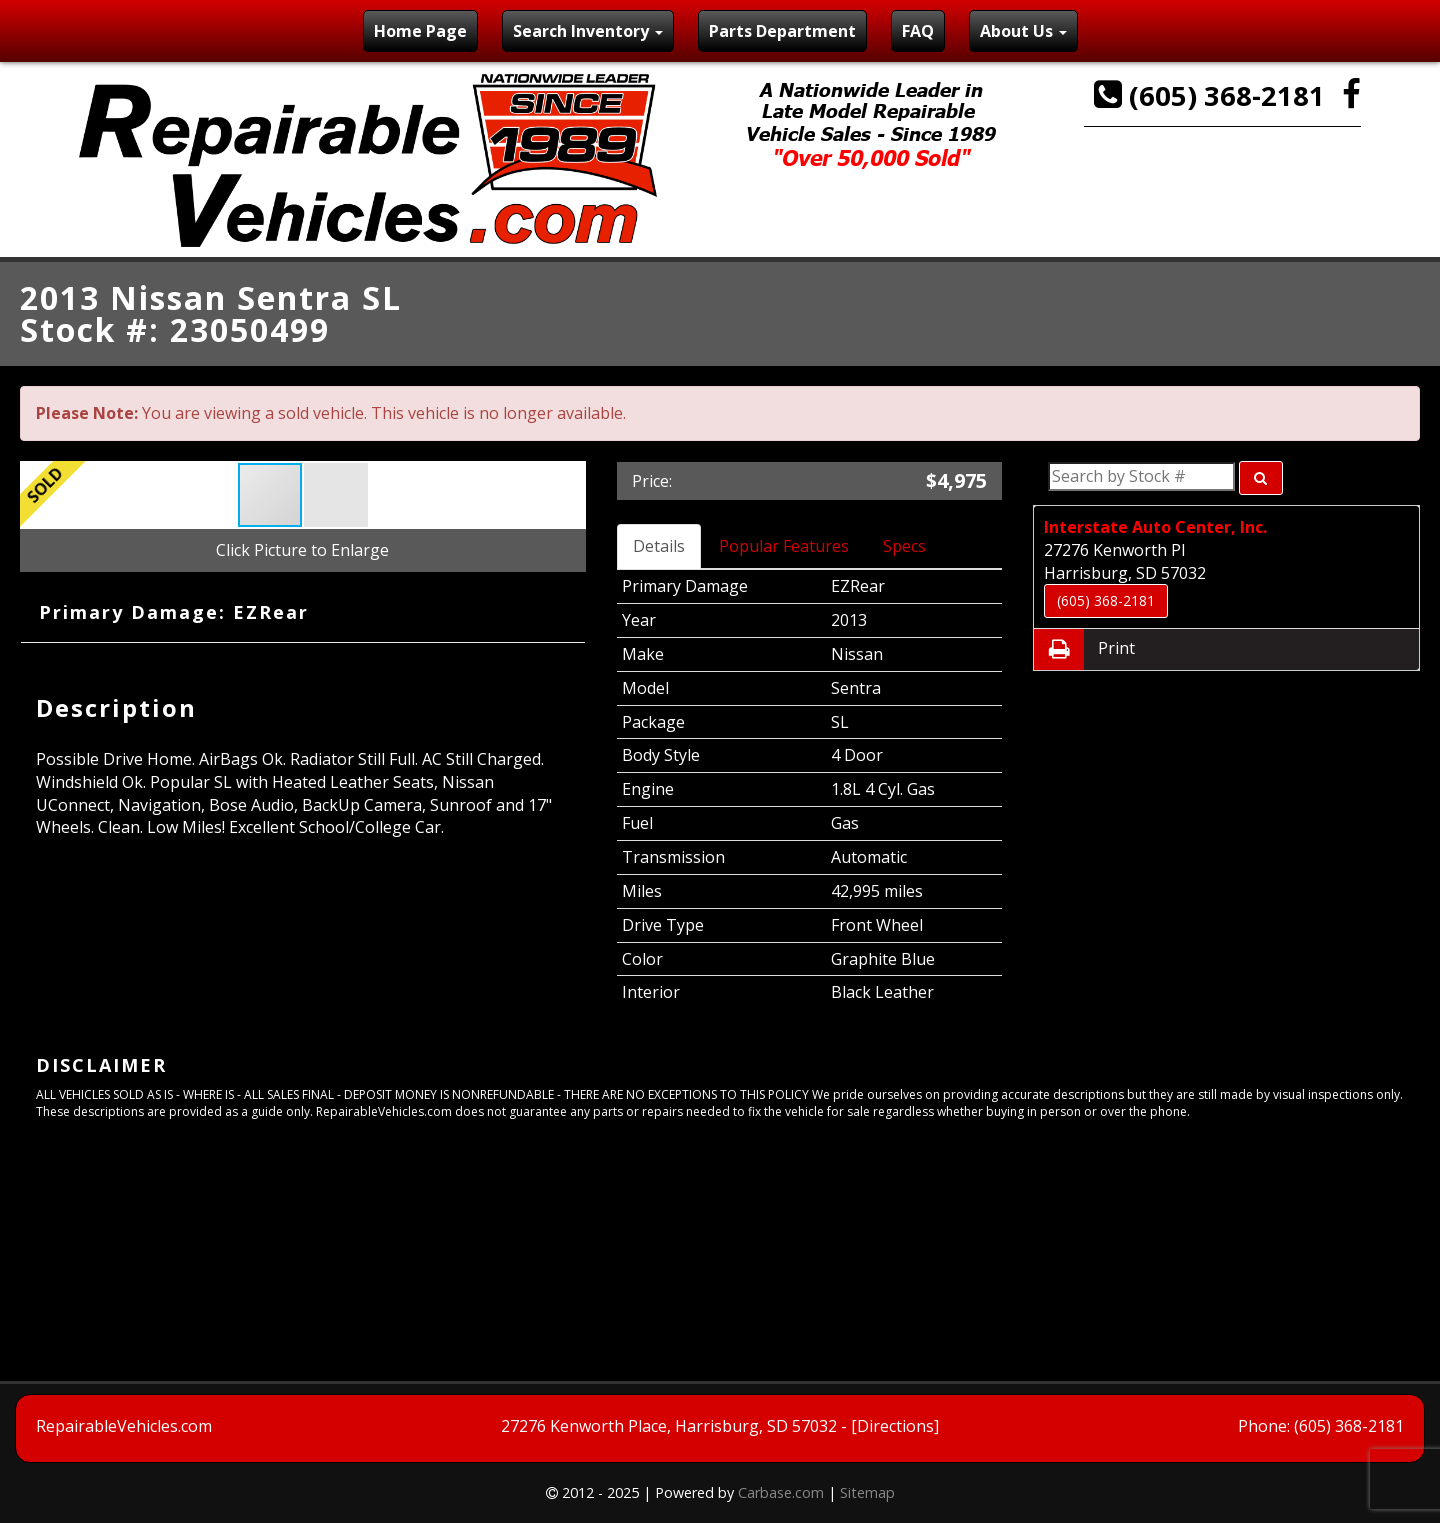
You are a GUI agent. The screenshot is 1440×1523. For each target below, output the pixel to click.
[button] (336, 495)
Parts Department (782, 31)
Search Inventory (588, 31)
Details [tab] (659, 546)
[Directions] (895, 1426)
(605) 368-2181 (1213, 95)
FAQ (918, 31)
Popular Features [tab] (784, 546)
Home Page (420, 31)
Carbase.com (781, 1492)
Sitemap (867, 1492)
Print (1084, 649)
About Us (1023, 31)
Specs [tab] (904, 546)
